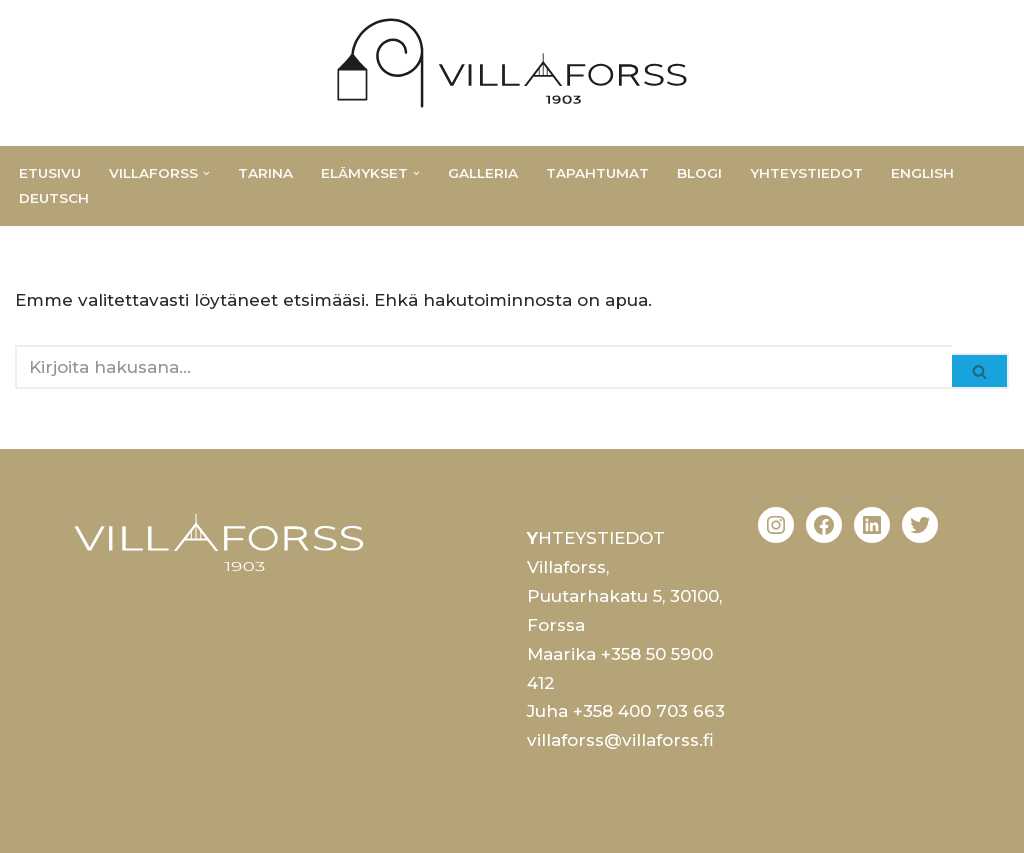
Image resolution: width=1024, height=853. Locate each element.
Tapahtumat (597, 173)
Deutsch (54, 198)
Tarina (265, 173)
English (922, 173)
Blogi (699, 173)
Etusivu (50, 173)
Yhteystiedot (806, 173)
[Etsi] (483, 367)
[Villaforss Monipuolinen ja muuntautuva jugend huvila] (512, 63)
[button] (206, 173)
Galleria (483, 173)
